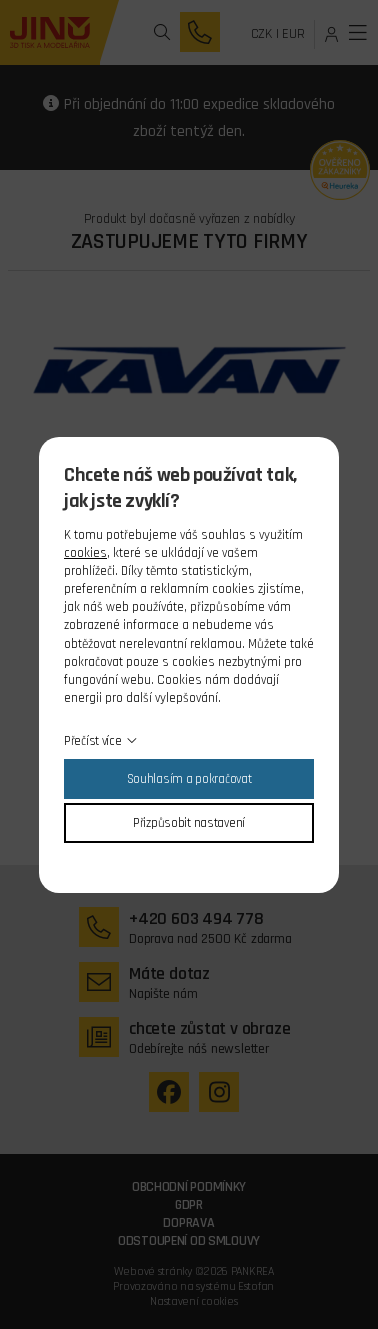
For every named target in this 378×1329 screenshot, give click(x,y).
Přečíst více (93, 741)
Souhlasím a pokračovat (189, 779)
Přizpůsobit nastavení (189, 823)
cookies (85, 553)
